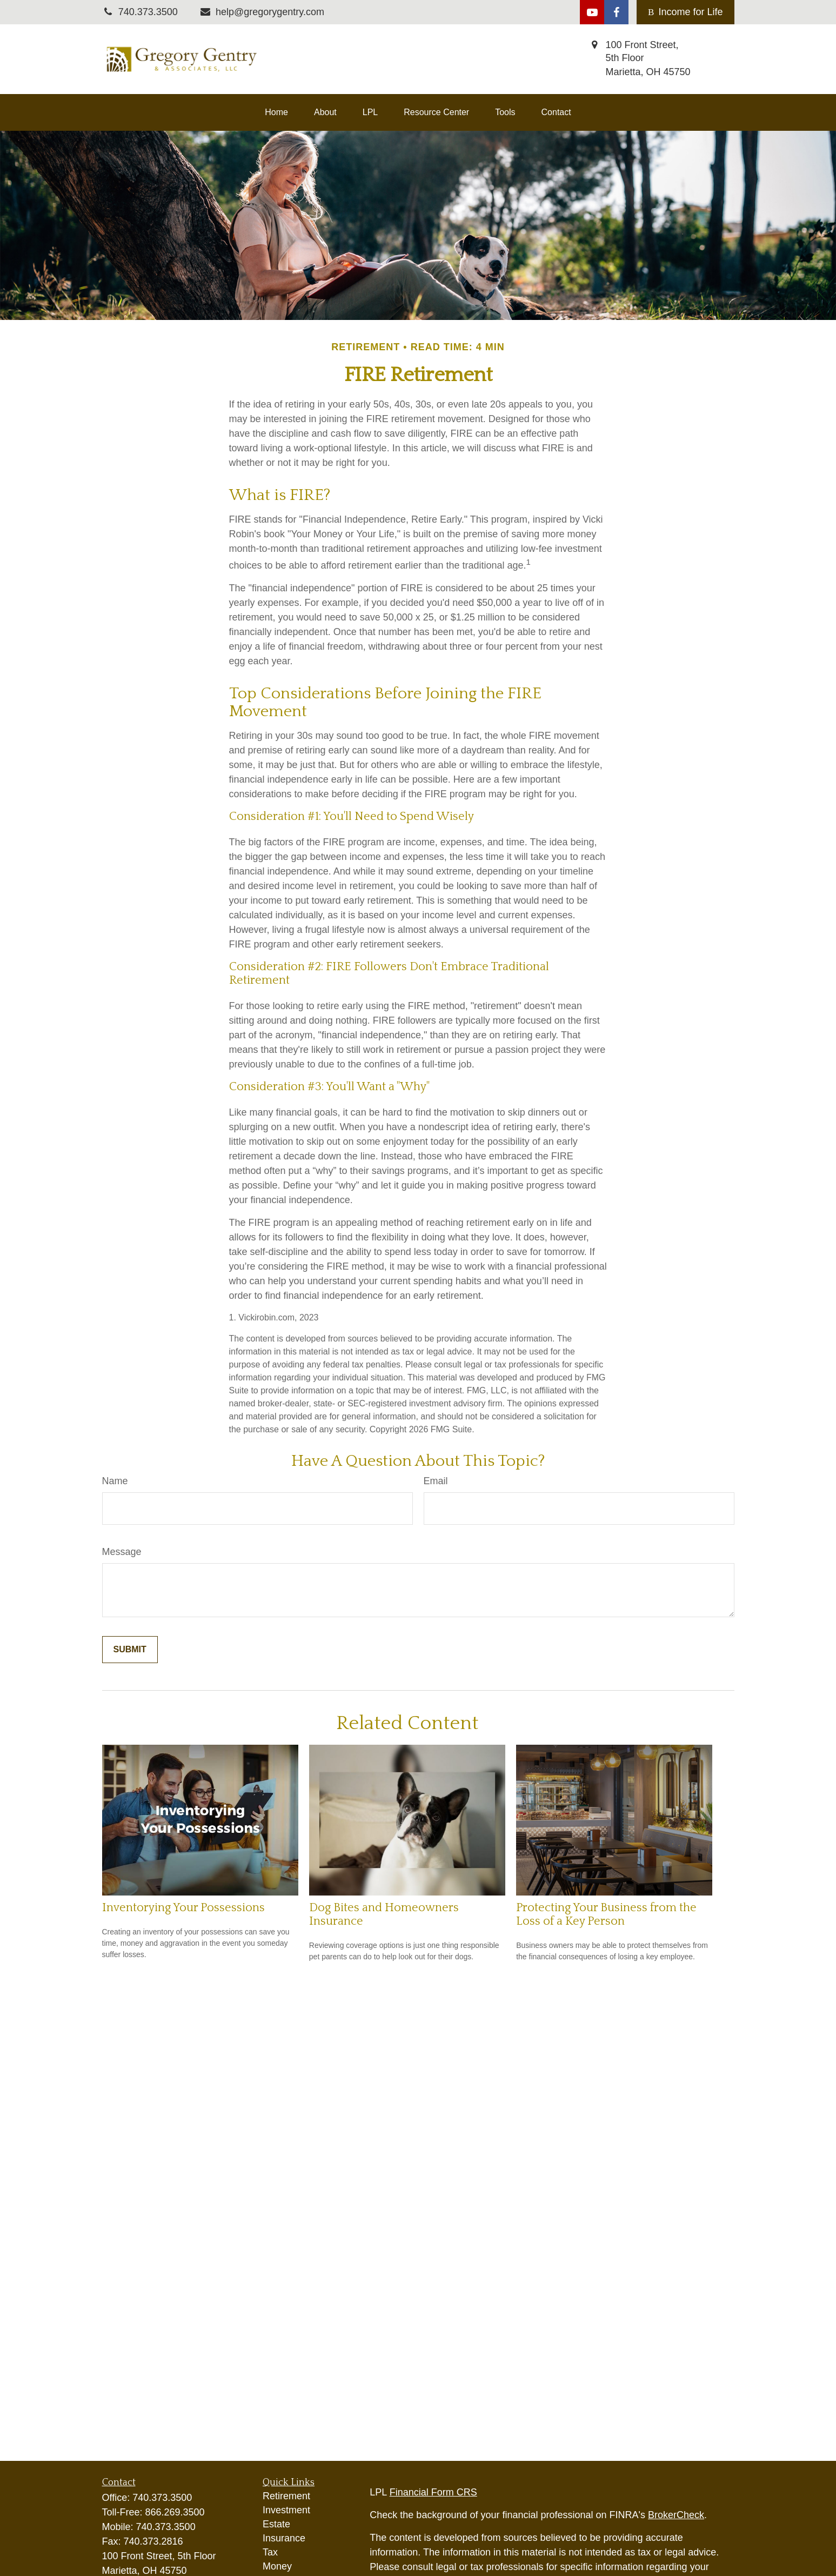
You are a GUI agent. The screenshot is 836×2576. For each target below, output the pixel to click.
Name (115, 1481)
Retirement (286, 2496)
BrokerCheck (676, 2515)
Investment (286, 2510)
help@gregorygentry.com (261, 11)
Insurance (284, 2538)
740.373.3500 (162, 2497)
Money (277, 2566)
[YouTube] (592, 12)
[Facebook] (616, 12)
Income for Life (685, 11)
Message (122, 1551)
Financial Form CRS (433, 2492)
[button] (276, 112)
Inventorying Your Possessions (183, 1907)
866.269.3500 (175, 2512)
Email (436, 1481)
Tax (270, 2552)
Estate (276, 2524)
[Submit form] (130, 1649)
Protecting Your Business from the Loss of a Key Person (606, 1914)
